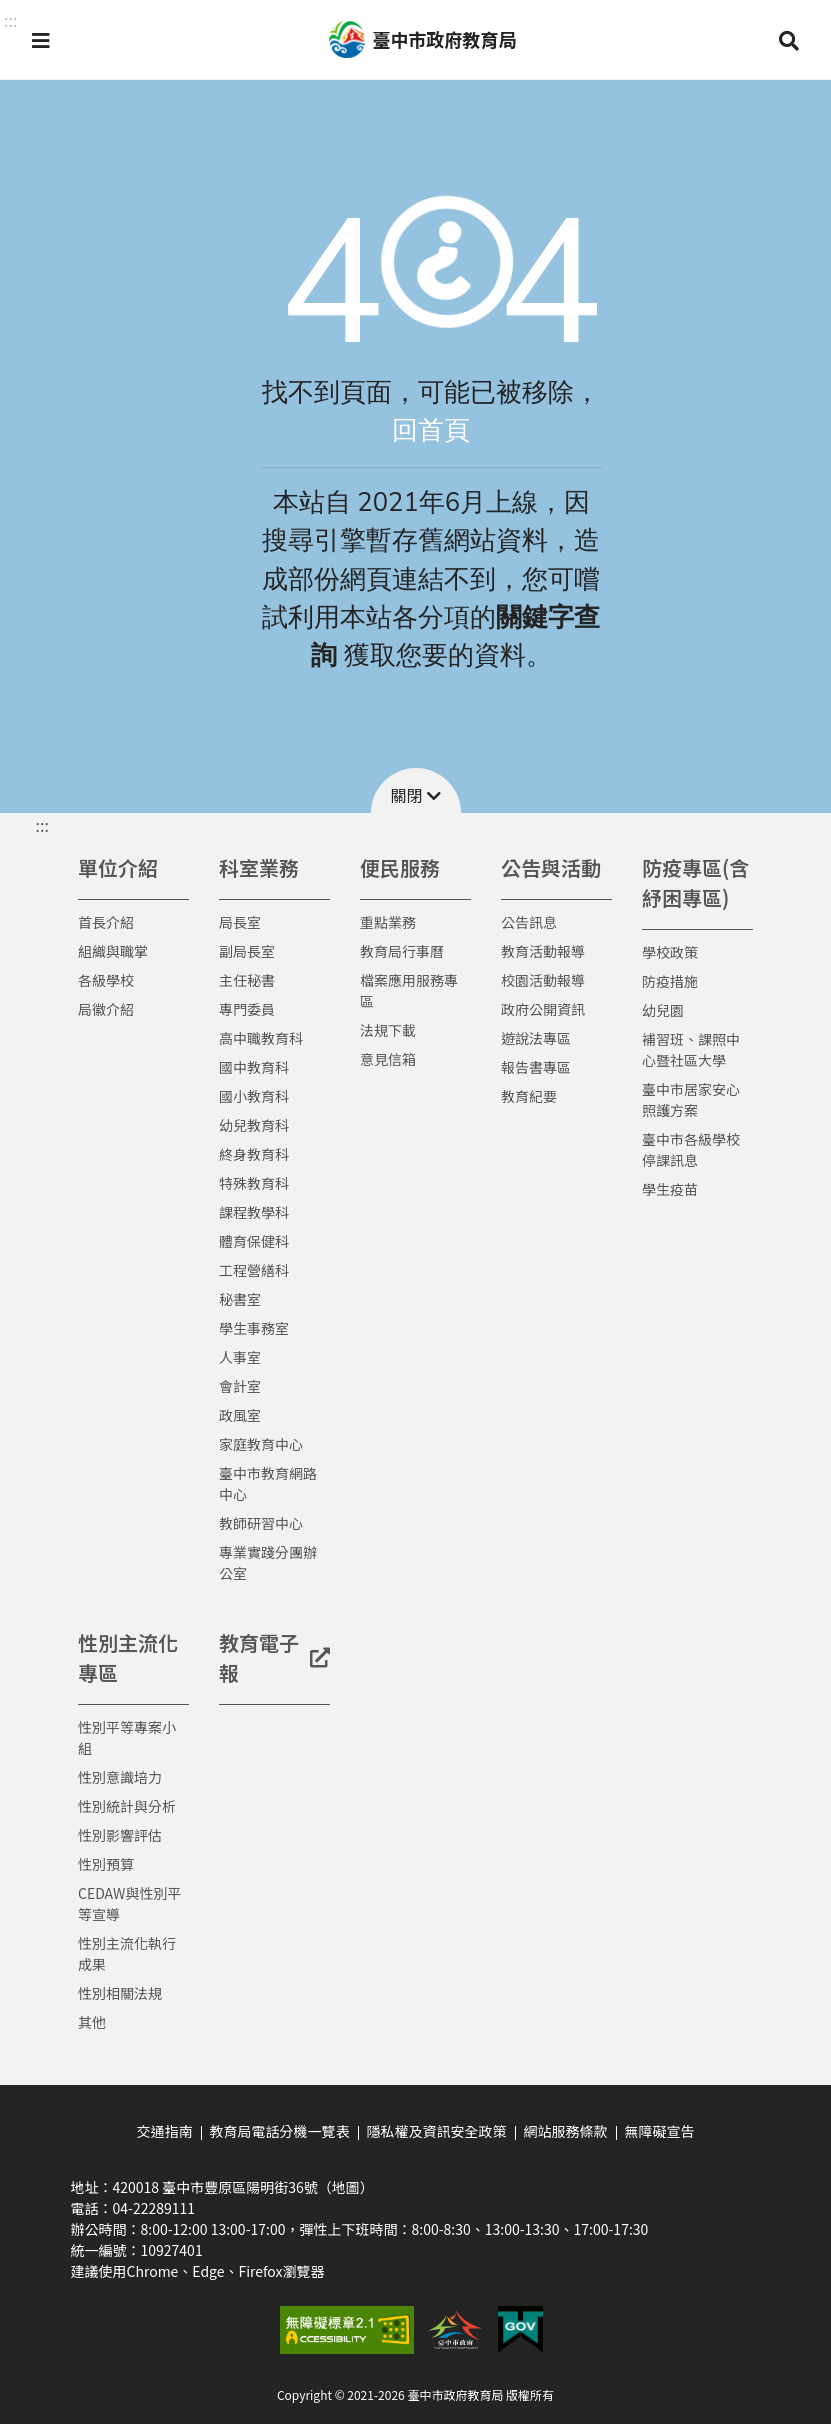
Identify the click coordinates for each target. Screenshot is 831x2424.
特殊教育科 (254, 1183)
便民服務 (400, 867)
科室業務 (259, 867)
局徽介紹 (106, 1009)
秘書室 (240, 1299)
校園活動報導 (543, 980)
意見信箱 (388, 1059)
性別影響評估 (120, 1835)
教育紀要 (529, 1096)
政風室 (240, 1415)
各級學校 (106, 980)
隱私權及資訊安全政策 (437, 2131)
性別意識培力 (120, 1777)
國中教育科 (254, 1067)
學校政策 (670, 952)
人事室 (240, 1357)
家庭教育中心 (261, 1444)
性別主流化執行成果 (127, 1953)
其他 (92, 2022)
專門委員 (247, 1009)
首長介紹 (106, 922)
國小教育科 (254, 1096)
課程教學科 (254, 1212)
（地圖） (346, 2187)
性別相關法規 (120, 1993)
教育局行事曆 (402, 951)
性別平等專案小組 (127, 1737)
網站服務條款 (566, 2131)
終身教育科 (254, 1154)
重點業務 (388, 922)
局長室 (240, 922)
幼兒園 (663, 1010)
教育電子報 (274, 1657)
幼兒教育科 (254, 1125)
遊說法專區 (536, 1038)
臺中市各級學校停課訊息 (691, 1149)
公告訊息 (529, 922)
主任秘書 (247, 980)
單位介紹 (118, 867)
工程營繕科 (254, 1270)
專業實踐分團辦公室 (268, 1562)
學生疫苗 (670, 1189)
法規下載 (388, 1030)
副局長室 (247, 951)
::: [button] (10, 20)
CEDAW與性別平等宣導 (129, 1903)
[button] (41, 40)
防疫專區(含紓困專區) (695, 882)
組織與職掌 (113, 951)
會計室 (240, 1386)
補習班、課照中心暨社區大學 (691, 1049)
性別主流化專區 (128, 1657)
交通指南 (165, 2131)
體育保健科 (254, 1241)
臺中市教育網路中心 (268, 1483)
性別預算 (106, 1864)
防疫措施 (670, 981)
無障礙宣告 (660, 2131)
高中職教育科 (261, 1038)
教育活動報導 (543, 951)
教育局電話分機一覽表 (280, 2131)
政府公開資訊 (543, 1009)
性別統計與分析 (127, 1806)
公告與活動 (551, 867)
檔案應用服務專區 (409, 990)
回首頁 (431, 430)
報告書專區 (536, 1067)
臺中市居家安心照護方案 (691, 1099)
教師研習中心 (261, 1523)
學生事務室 (254, 1328)
